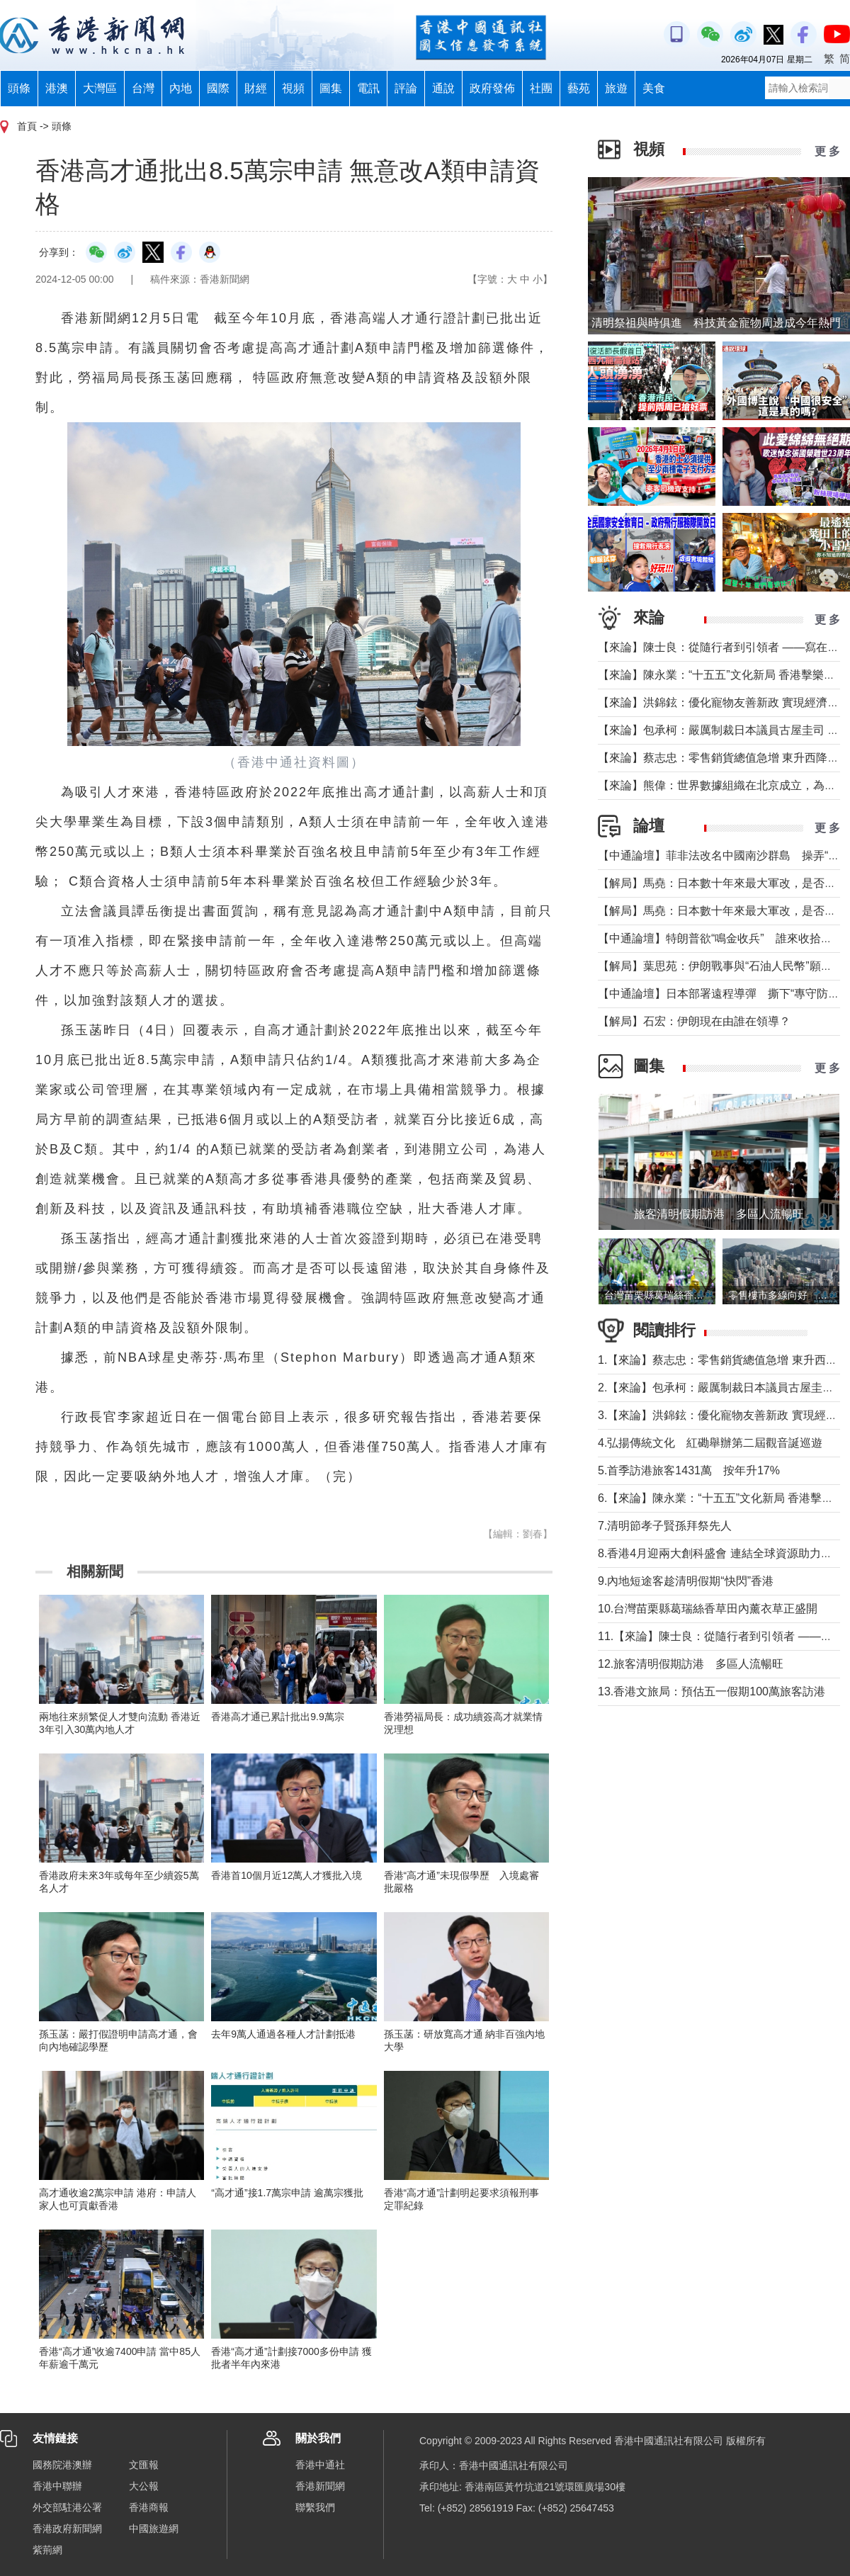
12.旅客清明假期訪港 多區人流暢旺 (690, 1664)
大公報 (144, 2486)
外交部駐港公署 (67, 2507)
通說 (443, 88)
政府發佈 (492, 88)
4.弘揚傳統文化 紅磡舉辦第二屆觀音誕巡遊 (710, 1443)
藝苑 (578, 88)
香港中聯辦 (57, 2486)
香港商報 (149, 2507)
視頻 (293, 88)
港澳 (56, 88)
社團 (541, 88)
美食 (653, 88)
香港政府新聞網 (67, 2528)
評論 (406, 88)
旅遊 (616, 88)
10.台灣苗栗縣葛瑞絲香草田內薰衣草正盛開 (707, 1609)
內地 (180, 88)
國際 (218, 88)
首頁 (27, 126)
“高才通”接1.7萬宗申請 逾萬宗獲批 (287, 2192)
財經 (255, 88)
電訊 (368, 88)
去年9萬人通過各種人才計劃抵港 (283, 2034)
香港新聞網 (320, 2486)
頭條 (19, 88)
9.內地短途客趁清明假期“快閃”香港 (686, 1581)
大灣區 (100, 88)
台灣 (143, 88)
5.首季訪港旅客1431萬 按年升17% (689, 1470)
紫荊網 (47, 2549)
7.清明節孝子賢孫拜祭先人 (665, 1526)
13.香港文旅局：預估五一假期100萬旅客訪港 (711, 1691)
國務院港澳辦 (62, 2464)
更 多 (827, 151)
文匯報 (144, 2464)
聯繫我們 (315, 2507)
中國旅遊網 (153, 2528)
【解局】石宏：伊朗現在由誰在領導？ (694, 1021)
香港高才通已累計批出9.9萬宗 (277, 1716)
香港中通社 (320, 2464)
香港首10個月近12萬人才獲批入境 (286, 1875)
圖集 (330, 88)
